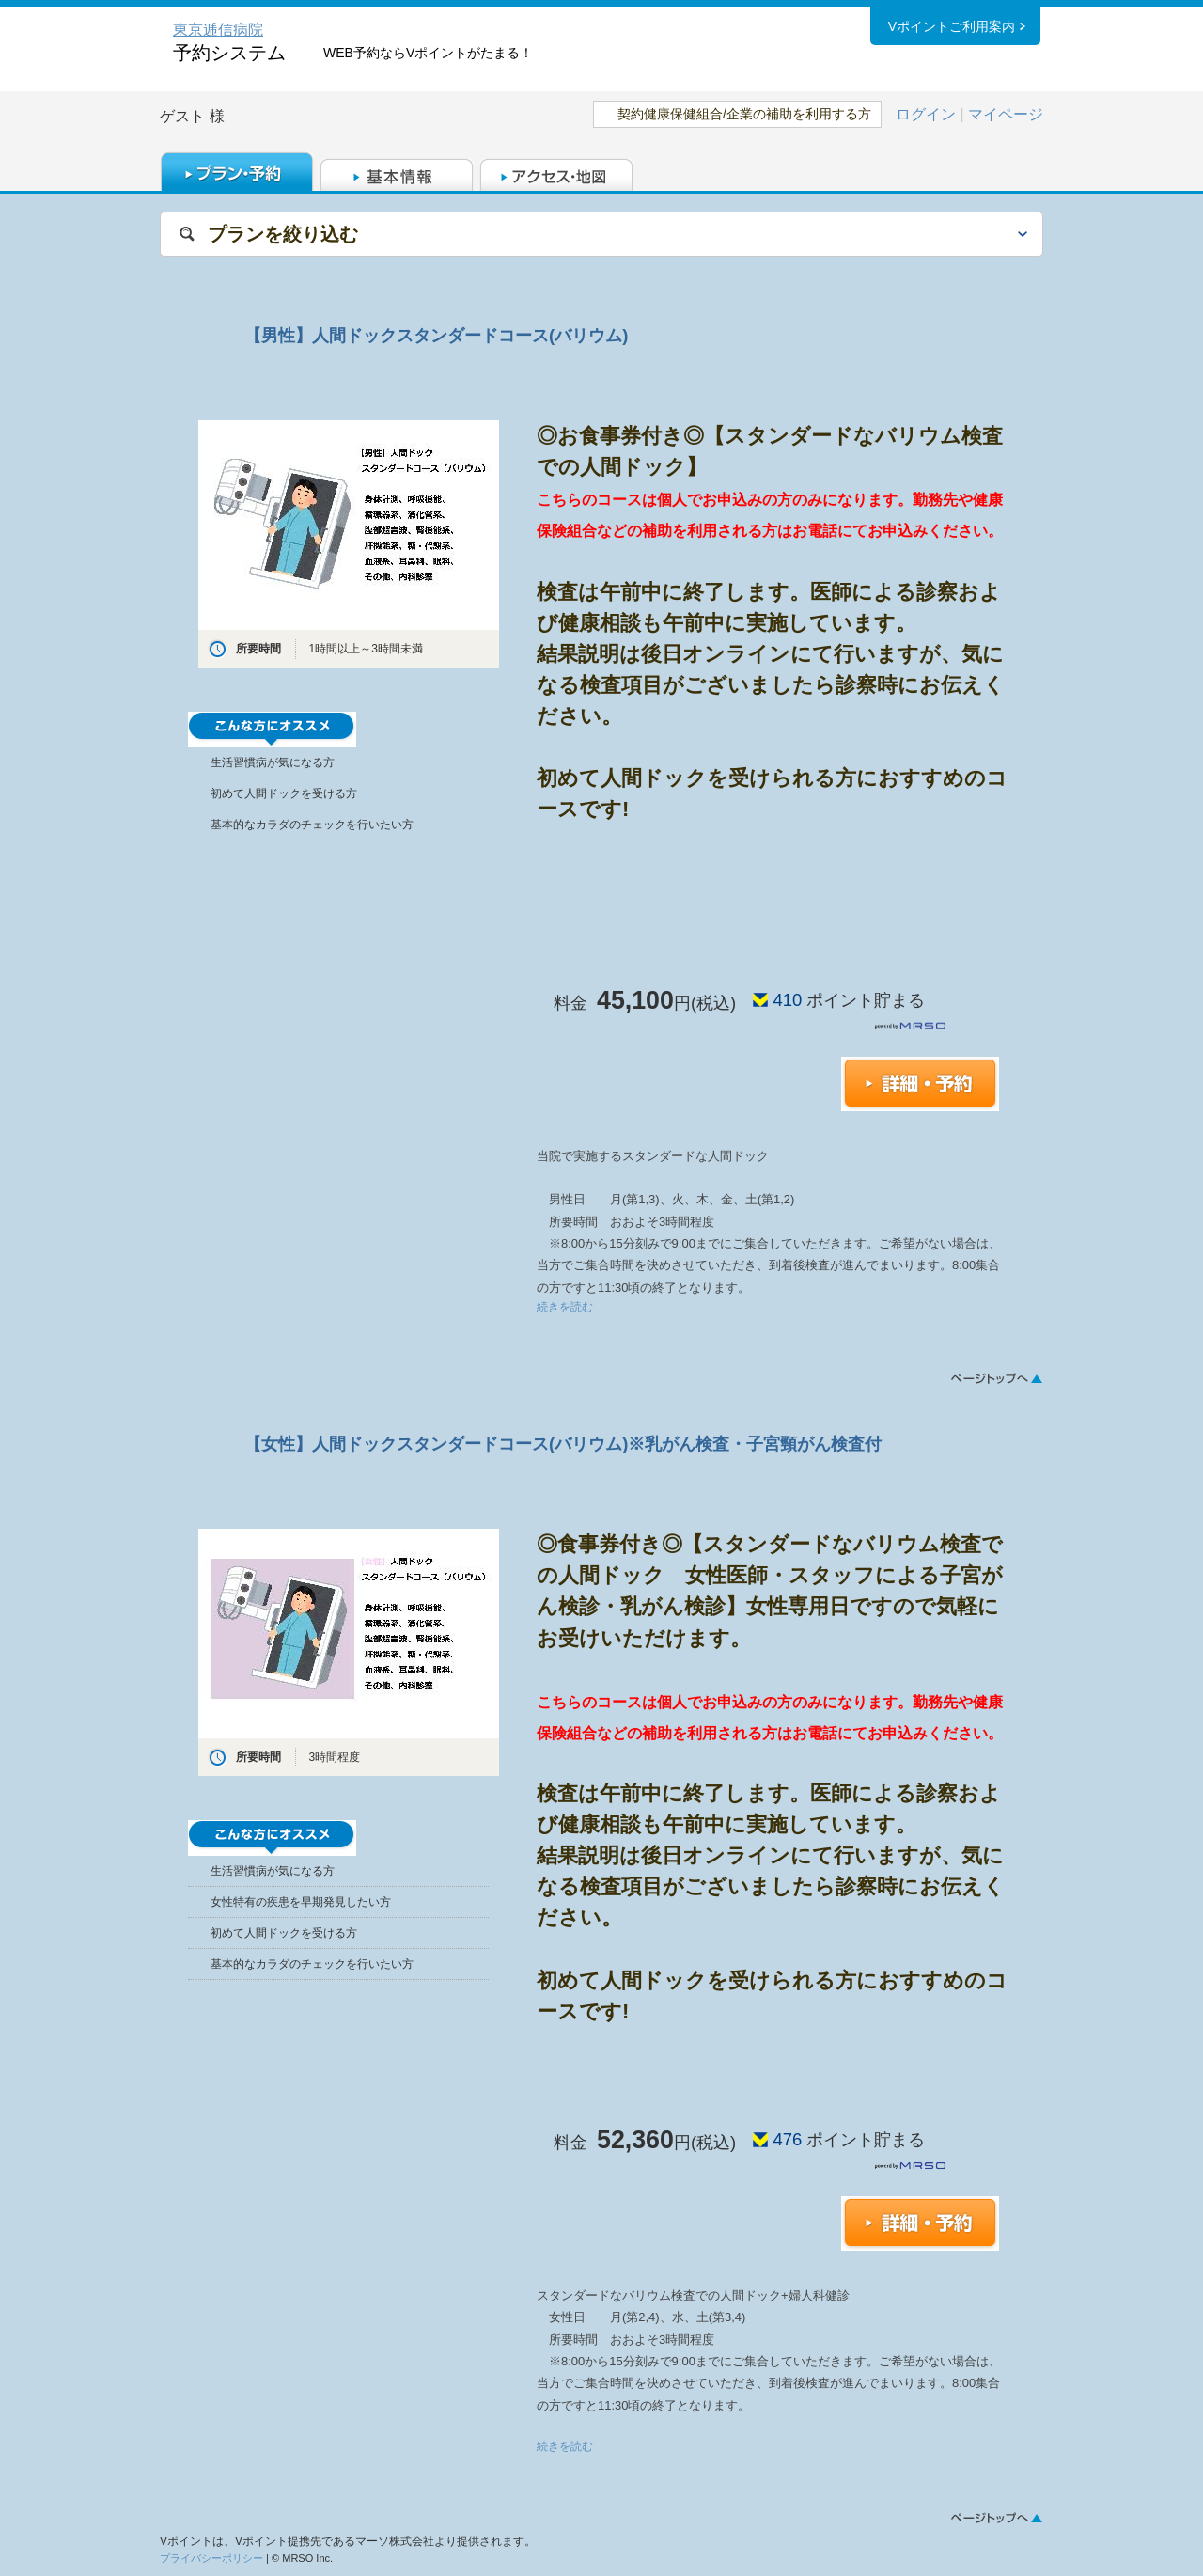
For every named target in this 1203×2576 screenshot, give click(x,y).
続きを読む (565, 1306)
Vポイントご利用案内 (951, 27)
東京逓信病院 (218, 30)
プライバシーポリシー (211, 2558)
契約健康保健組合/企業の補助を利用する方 (744, 113)
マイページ (1005, 114)
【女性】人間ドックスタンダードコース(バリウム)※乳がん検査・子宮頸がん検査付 (563, 1443)
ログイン (926, 114)
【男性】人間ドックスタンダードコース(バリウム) (436, 335)
